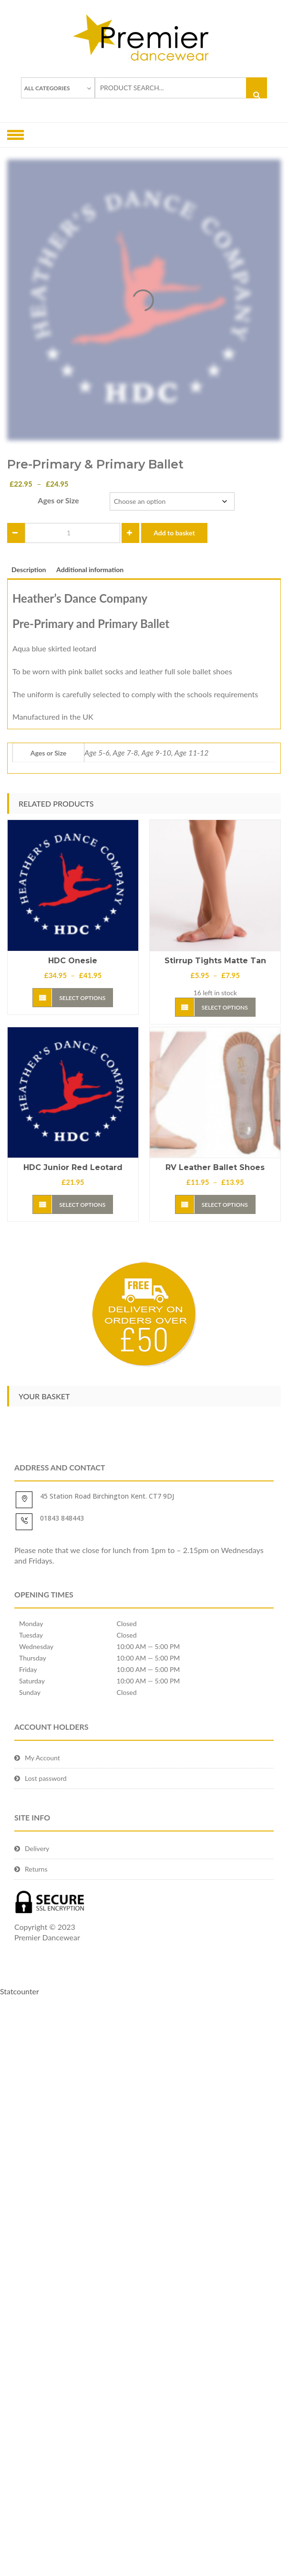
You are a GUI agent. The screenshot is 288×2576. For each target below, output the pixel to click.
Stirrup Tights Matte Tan (215, 960)
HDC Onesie (72, 960)
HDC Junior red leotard (73, 1167)
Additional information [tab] (89, 569)
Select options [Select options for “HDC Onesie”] (82, 997)
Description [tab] (28, 569)
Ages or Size (58, 500)
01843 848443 (62, 1517)
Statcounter (19, 1991)
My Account (42, 1758)
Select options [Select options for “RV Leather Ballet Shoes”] (225, 1204)
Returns (36, 1869)
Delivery (37, 1848)
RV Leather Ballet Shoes (215, 1167)
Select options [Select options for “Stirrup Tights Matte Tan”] (225, 1007)
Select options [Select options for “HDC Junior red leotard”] (82, 1204)
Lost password (46, 1778)
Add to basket (174, 533)
